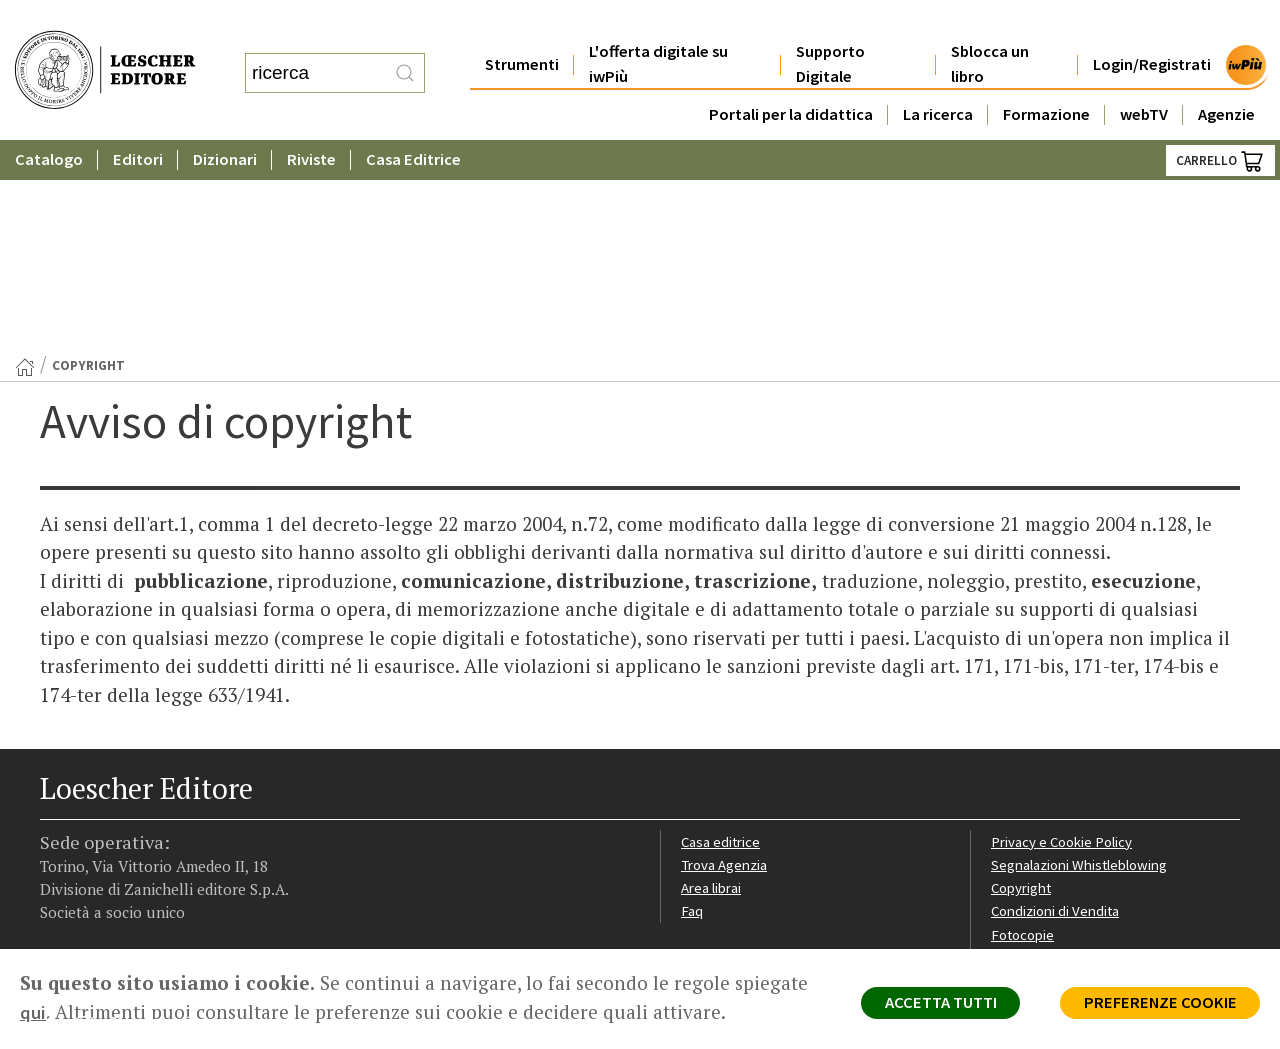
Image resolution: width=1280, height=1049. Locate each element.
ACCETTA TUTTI (929, 1005)
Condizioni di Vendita (1057, 705)
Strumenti (522, 24)
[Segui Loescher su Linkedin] (127, 823)
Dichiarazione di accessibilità (1082, 753)
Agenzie (1226, 74)
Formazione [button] (1046, 74)
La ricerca (938, 74)
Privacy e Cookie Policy (1064, 634)
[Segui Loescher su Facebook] (57, 823)
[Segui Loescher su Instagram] (92, 823)
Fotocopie (1024, 729)
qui (111, 1012)
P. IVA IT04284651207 (108, 903)
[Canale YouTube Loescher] (162, 823)
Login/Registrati (1152, 24)
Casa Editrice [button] (413, 119)
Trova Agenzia (726, 658)
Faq (692, 705)
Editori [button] (138, 119)
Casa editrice (722, 634)
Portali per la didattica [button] (791, 74)
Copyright (1022, 681)
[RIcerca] (405, 53)
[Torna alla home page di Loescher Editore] (105, 50)
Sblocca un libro (990, 24)
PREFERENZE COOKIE (1156, 1005)
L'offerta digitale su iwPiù (658, 24)
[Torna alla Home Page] (25, 160)
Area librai (712, 681)
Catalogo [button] (49, 119)
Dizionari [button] (225, 119)
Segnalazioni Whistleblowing (1081, 658)
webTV (1144, 74)
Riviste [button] (311, 119)
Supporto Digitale (830, 24)
